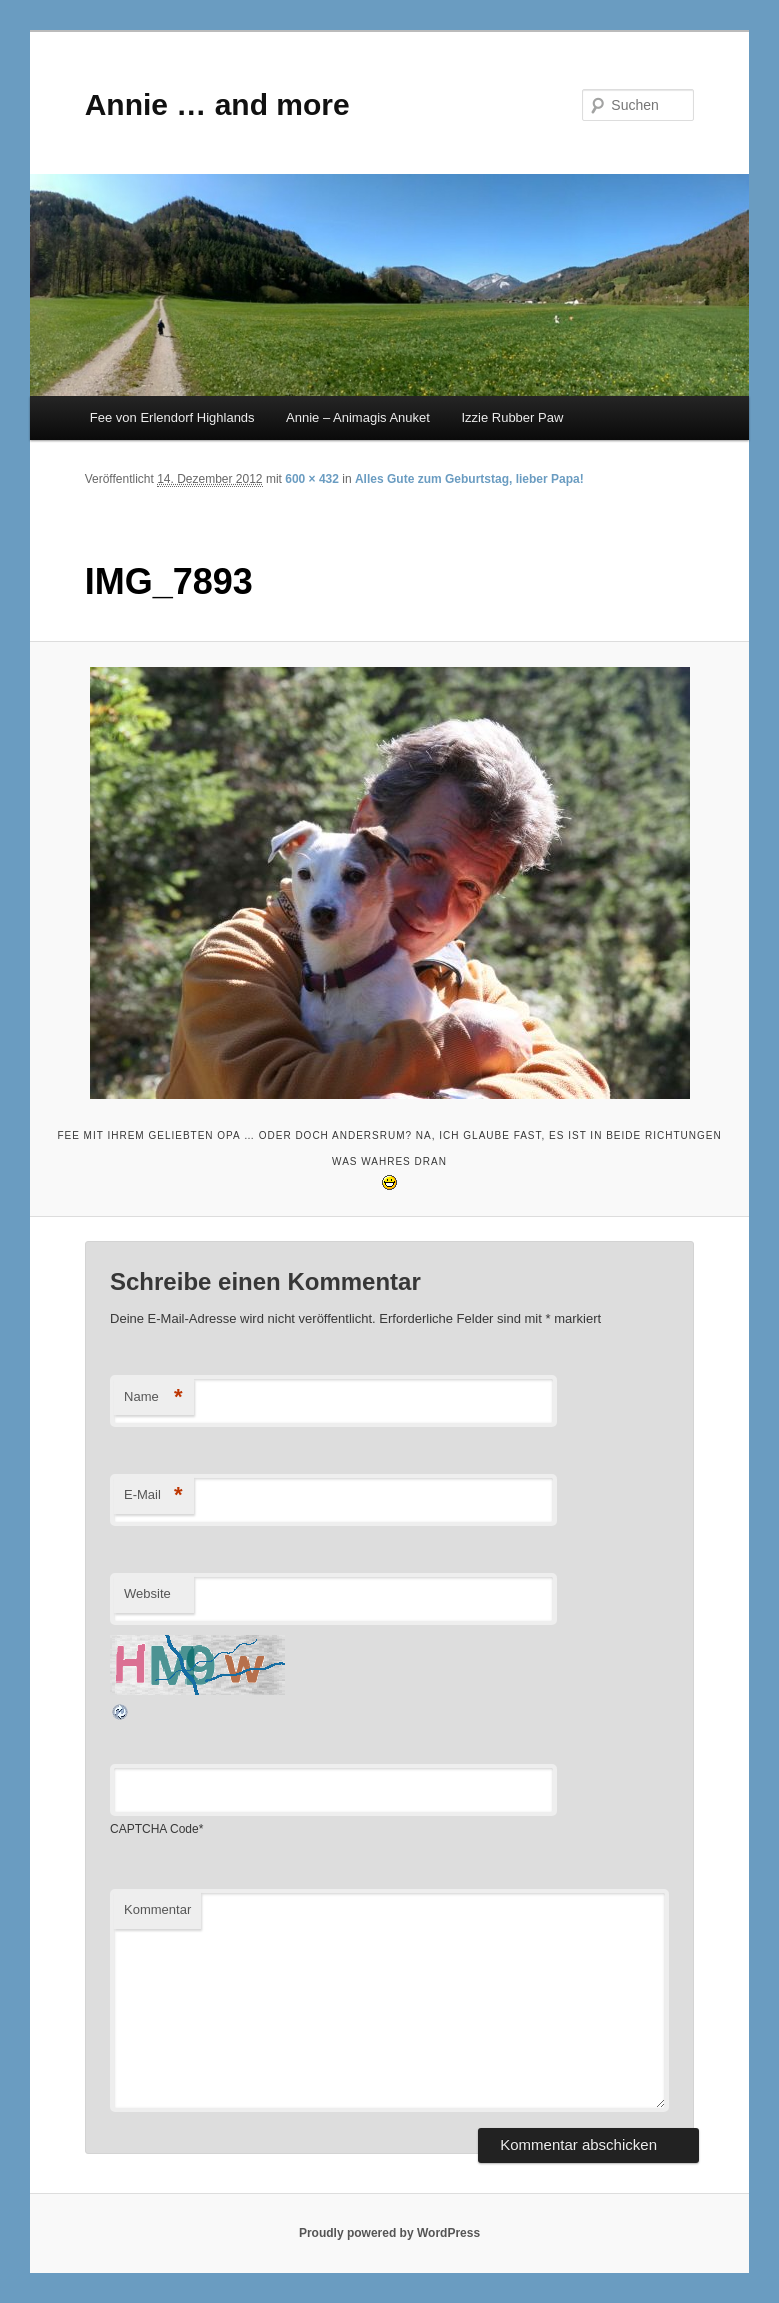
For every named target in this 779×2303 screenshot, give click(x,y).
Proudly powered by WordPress (389, 2233)
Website (147, 1593)
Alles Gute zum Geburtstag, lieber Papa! (469, 479)
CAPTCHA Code (154, 1829)
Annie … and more (217, 104)
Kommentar (157, 1909)
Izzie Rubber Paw (512, 417)
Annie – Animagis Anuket (358, 417)
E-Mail (153, 1495)
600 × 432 (312, 479)
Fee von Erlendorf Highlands (172, 417)
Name (153, 1397)
